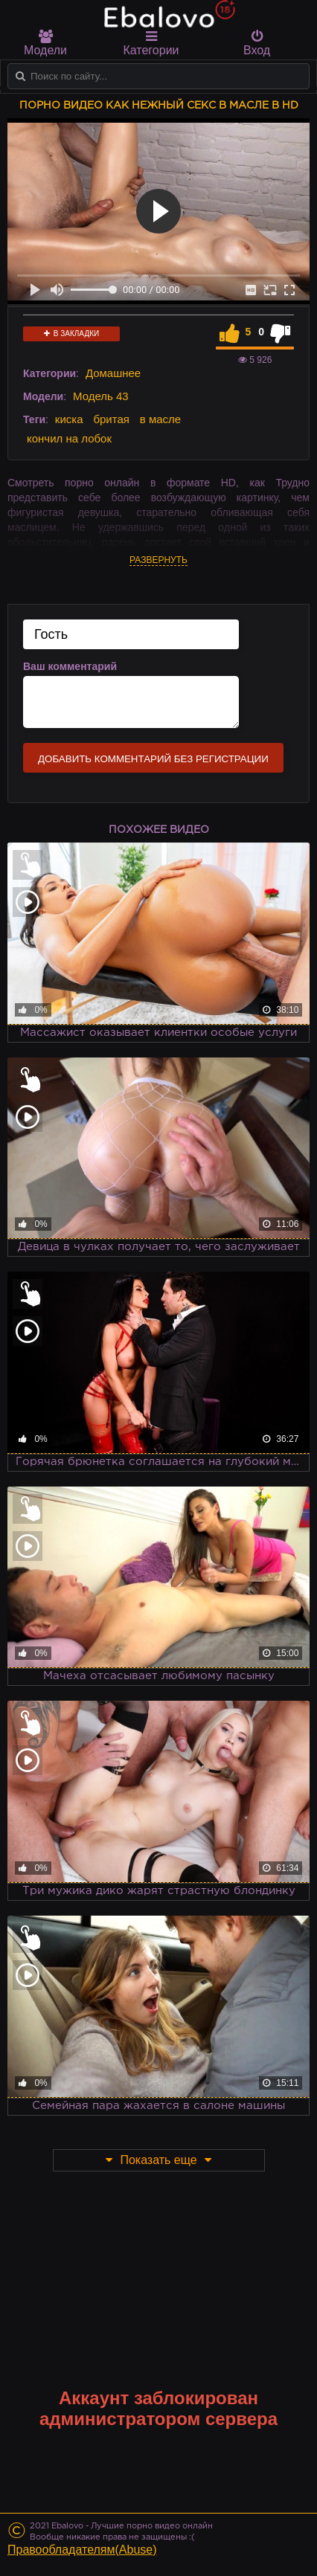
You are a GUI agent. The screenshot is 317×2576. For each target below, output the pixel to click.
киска (69, 419)
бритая (111, 419)
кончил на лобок (69, 438)
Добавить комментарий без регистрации (153, 758)
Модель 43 (101, 396)
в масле (160, 419)
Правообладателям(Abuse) (82, 2549)
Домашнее (113, 373)
